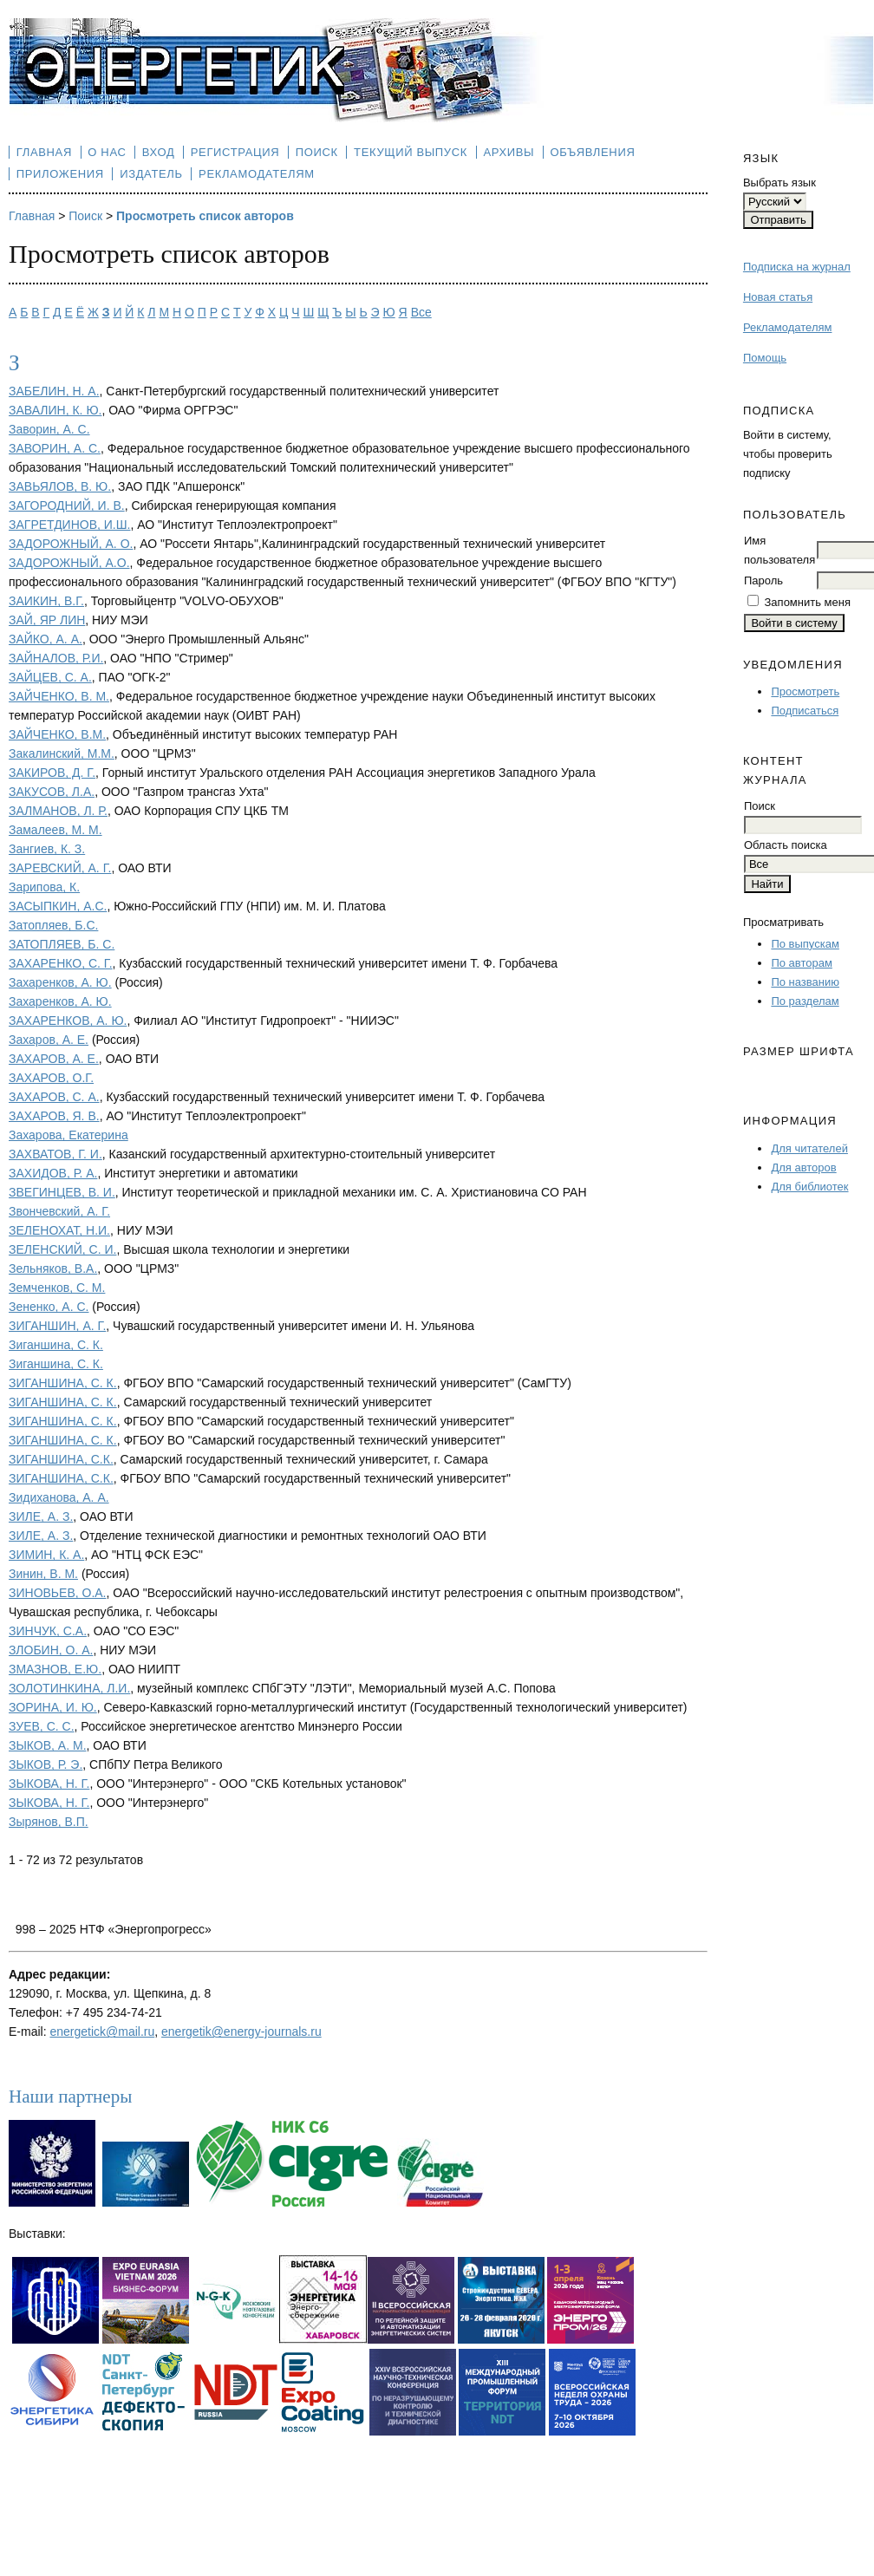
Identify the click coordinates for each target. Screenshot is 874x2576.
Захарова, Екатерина (68, 1135)
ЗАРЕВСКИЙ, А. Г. (60, 868)
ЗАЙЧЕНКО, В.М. (57, 734)
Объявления (593, 152)
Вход (158, 152)
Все (421, 312)
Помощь (764, 357)
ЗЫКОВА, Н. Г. (49, 1783)
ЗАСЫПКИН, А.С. (58, 906)
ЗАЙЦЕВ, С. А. (50, 677)
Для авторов (803, 1167)
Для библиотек (809, 1186)
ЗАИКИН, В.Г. (46, 601)
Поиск (317, 152)
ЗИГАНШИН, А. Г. (57, 1326)
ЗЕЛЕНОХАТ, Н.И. (59, 1230)
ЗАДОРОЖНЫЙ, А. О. (71, 544)
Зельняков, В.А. (53, 1268)
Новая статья (777, 296)
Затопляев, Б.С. (53, 925)
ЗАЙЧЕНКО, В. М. (59, 696)
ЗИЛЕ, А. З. (41, 1516)
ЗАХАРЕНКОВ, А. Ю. (68, 1020)
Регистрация (235, 152)
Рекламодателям (787, 327)
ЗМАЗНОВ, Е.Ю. (55, 1669)
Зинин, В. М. (43, 1574)
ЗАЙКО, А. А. (45, 639)
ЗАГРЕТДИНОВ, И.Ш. (69, 525)
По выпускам (804, 943)
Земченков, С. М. (57, 1288)
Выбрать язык (779, 182)
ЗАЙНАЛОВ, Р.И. (56, 658)
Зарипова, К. (44, 887)
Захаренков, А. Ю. (60, 982)
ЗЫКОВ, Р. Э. (45, 1764)
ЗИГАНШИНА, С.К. (61, 1459)
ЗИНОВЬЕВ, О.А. (58, 1593)
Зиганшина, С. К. (56, 1345)
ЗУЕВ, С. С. (42, 1726)
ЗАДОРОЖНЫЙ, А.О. (69, 563)
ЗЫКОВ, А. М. (48, 1745)
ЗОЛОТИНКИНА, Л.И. (69, 1688)
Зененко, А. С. (48, 1307)
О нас (107, 152)
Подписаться (804, 710)
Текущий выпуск (410, 152)
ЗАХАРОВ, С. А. (54, 1097)
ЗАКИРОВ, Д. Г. (52, 772)
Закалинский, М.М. (61, 753)
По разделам (804, 1001)
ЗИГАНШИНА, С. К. (63, 1383)
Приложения (60, 173)
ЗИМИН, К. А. (46, 1555)
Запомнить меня (808, 602)
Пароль (763, 580)
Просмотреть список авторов (205, 216)
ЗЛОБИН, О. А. (51, 1650)
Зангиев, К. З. (47, 849)
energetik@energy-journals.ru (241, 2031)
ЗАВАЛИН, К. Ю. (55, 410)
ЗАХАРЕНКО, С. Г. (61, 963)
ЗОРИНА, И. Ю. (53, 1707)
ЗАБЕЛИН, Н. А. (54, 391)
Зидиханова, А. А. (59, 1497)
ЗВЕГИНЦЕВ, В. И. (62, 1192)
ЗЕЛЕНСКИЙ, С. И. (62, 1249)
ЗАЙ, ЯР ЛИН (47, 620)
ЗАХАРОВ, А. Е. (54, 1059)
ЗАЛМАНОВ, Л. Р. (58, 811)
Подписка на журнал (797, 266)
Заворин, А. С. (49, 429)
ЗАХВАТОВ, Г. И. (55, 1154)
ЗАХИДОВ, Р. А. (53, 1173)
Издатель (151, 173)
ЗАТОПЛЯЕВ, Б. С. (61, 944)
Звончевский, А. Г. (59, 1211)
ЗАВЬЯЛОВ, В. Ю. (60, 486)
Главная (44, 152)
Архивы (508, 152)
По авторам (801, 962)
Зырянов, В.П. (48, 1822)
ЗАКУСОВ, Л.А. (52, 792)
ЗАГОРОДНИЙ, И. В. (67, 505)
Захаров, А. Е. (48, 1040)
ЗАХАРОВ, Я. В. (54, 1116)
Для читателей (809, 1148)
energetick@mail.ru (101, 2031)
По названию (805, 981)
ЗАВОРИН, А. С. (55, 448)
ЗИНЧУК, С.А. (48, 1631)
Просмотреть (805, 691)
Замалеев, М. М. (55, 830)
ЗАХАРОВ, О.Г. (51, 1078)
